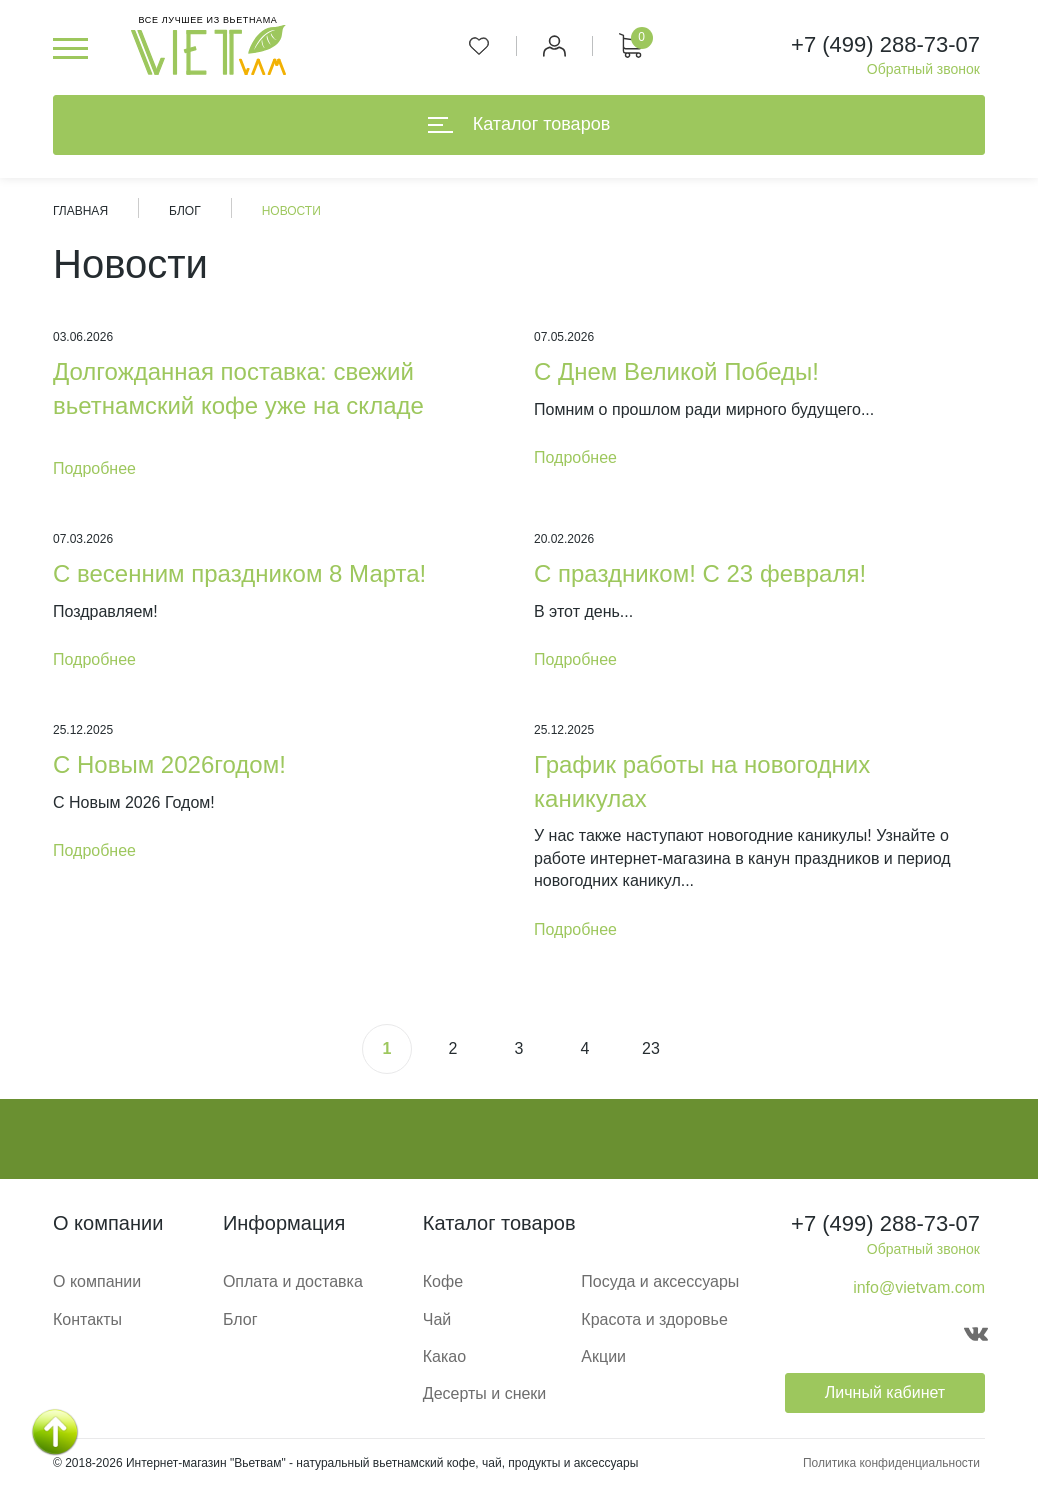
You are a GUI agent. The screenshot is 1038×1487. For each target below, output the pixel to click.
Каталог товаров (519, 124)
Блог (185, 211)
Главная (80, 211)
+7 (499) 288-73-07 (885, 44)
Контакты (87, 1319)
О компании (97, 1281)
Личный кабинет (885, 1392)
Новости (291, 211)
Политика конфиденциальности (891, 1463)
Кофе (443, 1281)
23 (651, 1048)
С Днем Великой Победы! (676, 371)
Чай (437, 1319)
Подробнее (94, 468)
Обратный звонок (923, 69)
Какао (444, 1356)
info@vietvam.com (919, 1287)
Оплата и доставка (293, 1281)
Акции (603, 1356)
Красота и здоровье (654, 1319)
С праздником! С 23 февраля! (700, 573)
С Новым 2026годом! (169, 764)
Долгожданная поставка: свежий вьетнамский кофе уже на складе (238, 388)
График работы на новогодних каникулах (702, 781)
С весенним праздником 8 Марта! (239, 573)
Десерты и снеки (485, 1393)
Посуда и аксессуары (660, 1281)
